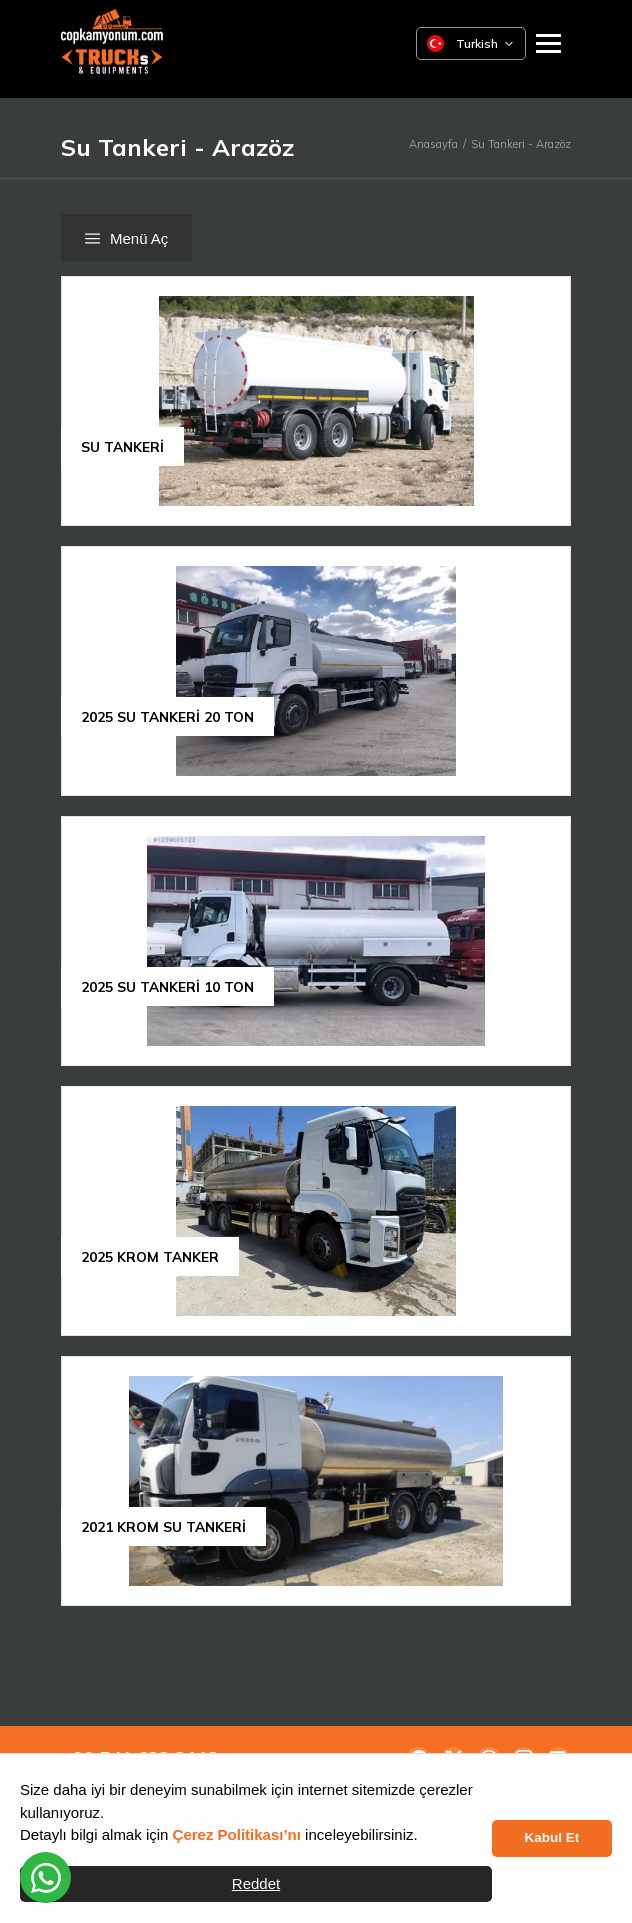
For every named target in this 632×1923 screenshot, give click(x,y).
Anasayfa (433, 144)
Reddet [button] (256, 1883)
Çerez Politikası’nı (237, 1834)
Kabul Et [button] (552, 1837)
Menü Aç (126, 238)
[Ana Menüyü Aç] (548, 43)
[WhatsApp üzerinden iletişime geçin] (45, 1877)
